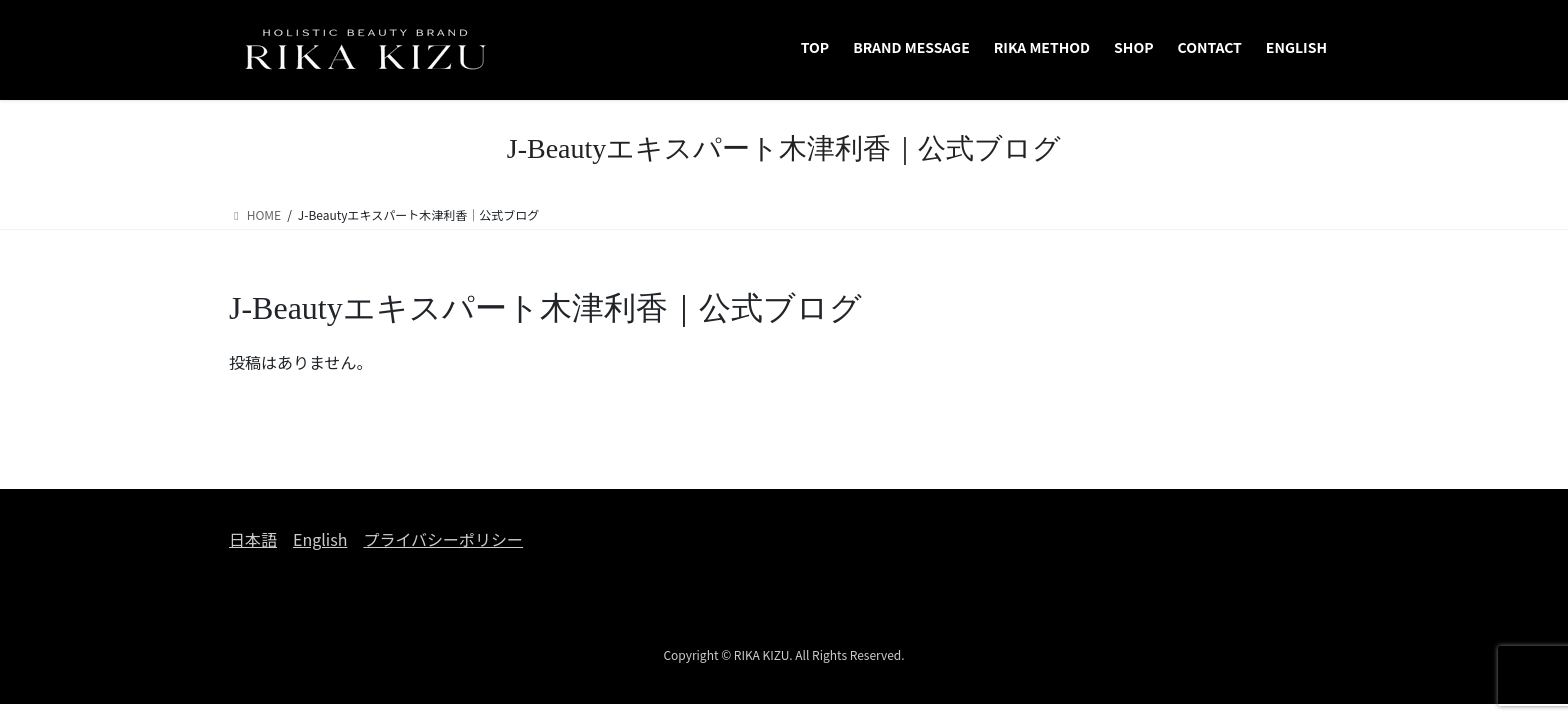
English (320, 539)
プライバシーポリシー (443, 539)
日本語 (253, 539)
